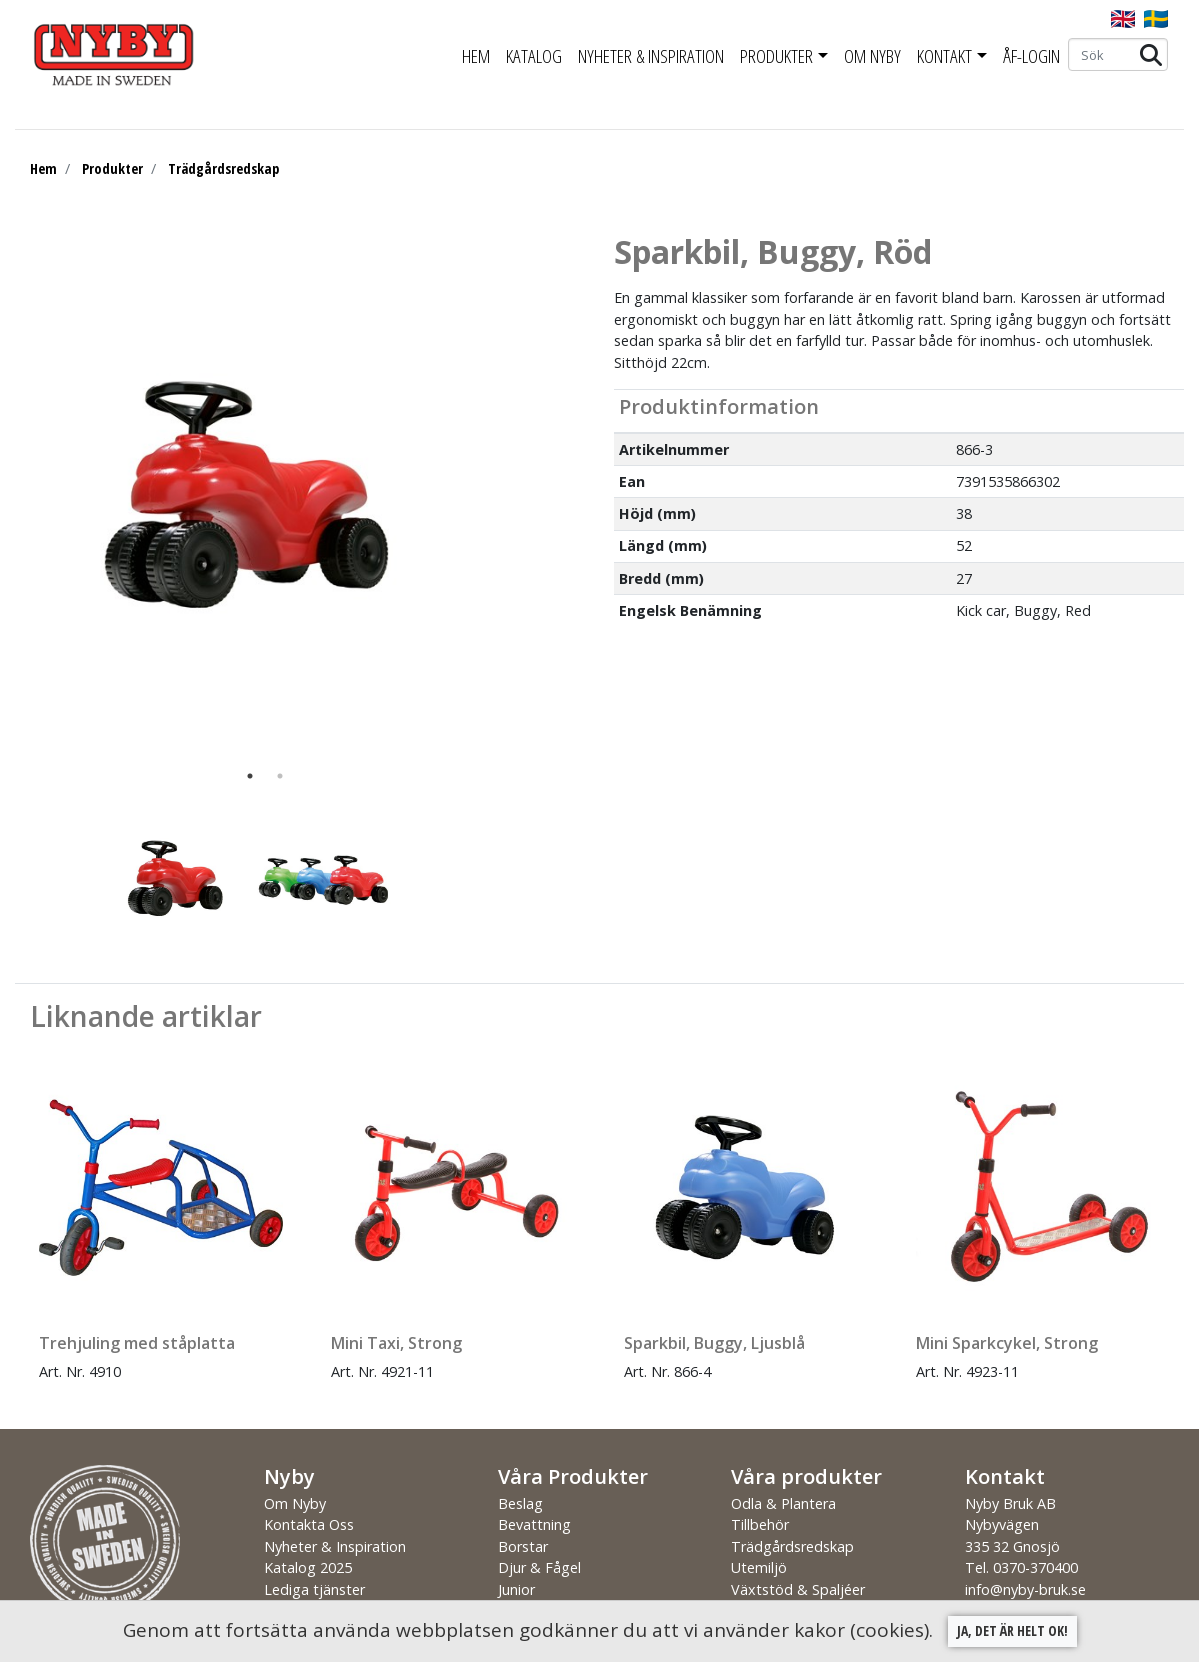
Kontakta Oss (309, 1524)
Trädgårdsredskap (223, 168)
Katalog (534, 56)
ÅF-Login (1031, 56)
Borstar (523, 1546)
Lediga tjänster (314, 1589)
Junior (516, 1589)
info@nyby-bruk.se (1025, 1589)
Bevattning (534, 1524)
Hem (476, 56)
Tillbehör (760, 1524)
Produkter (776, 56)
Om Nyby (872, 56)
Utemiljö (759, 1567)
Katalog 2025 (308, 1567)
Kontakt (944, 56)
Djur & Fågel (539, 1567)
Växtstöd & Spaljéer (798, 1589)
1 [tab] (250, 776)
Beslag (520, 1503)
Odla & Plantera (783, 1503)
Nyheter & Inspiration (651, 56)
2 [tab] (280, 776)
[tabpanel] (250, 497)
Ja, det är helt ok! (1012, 1630)
